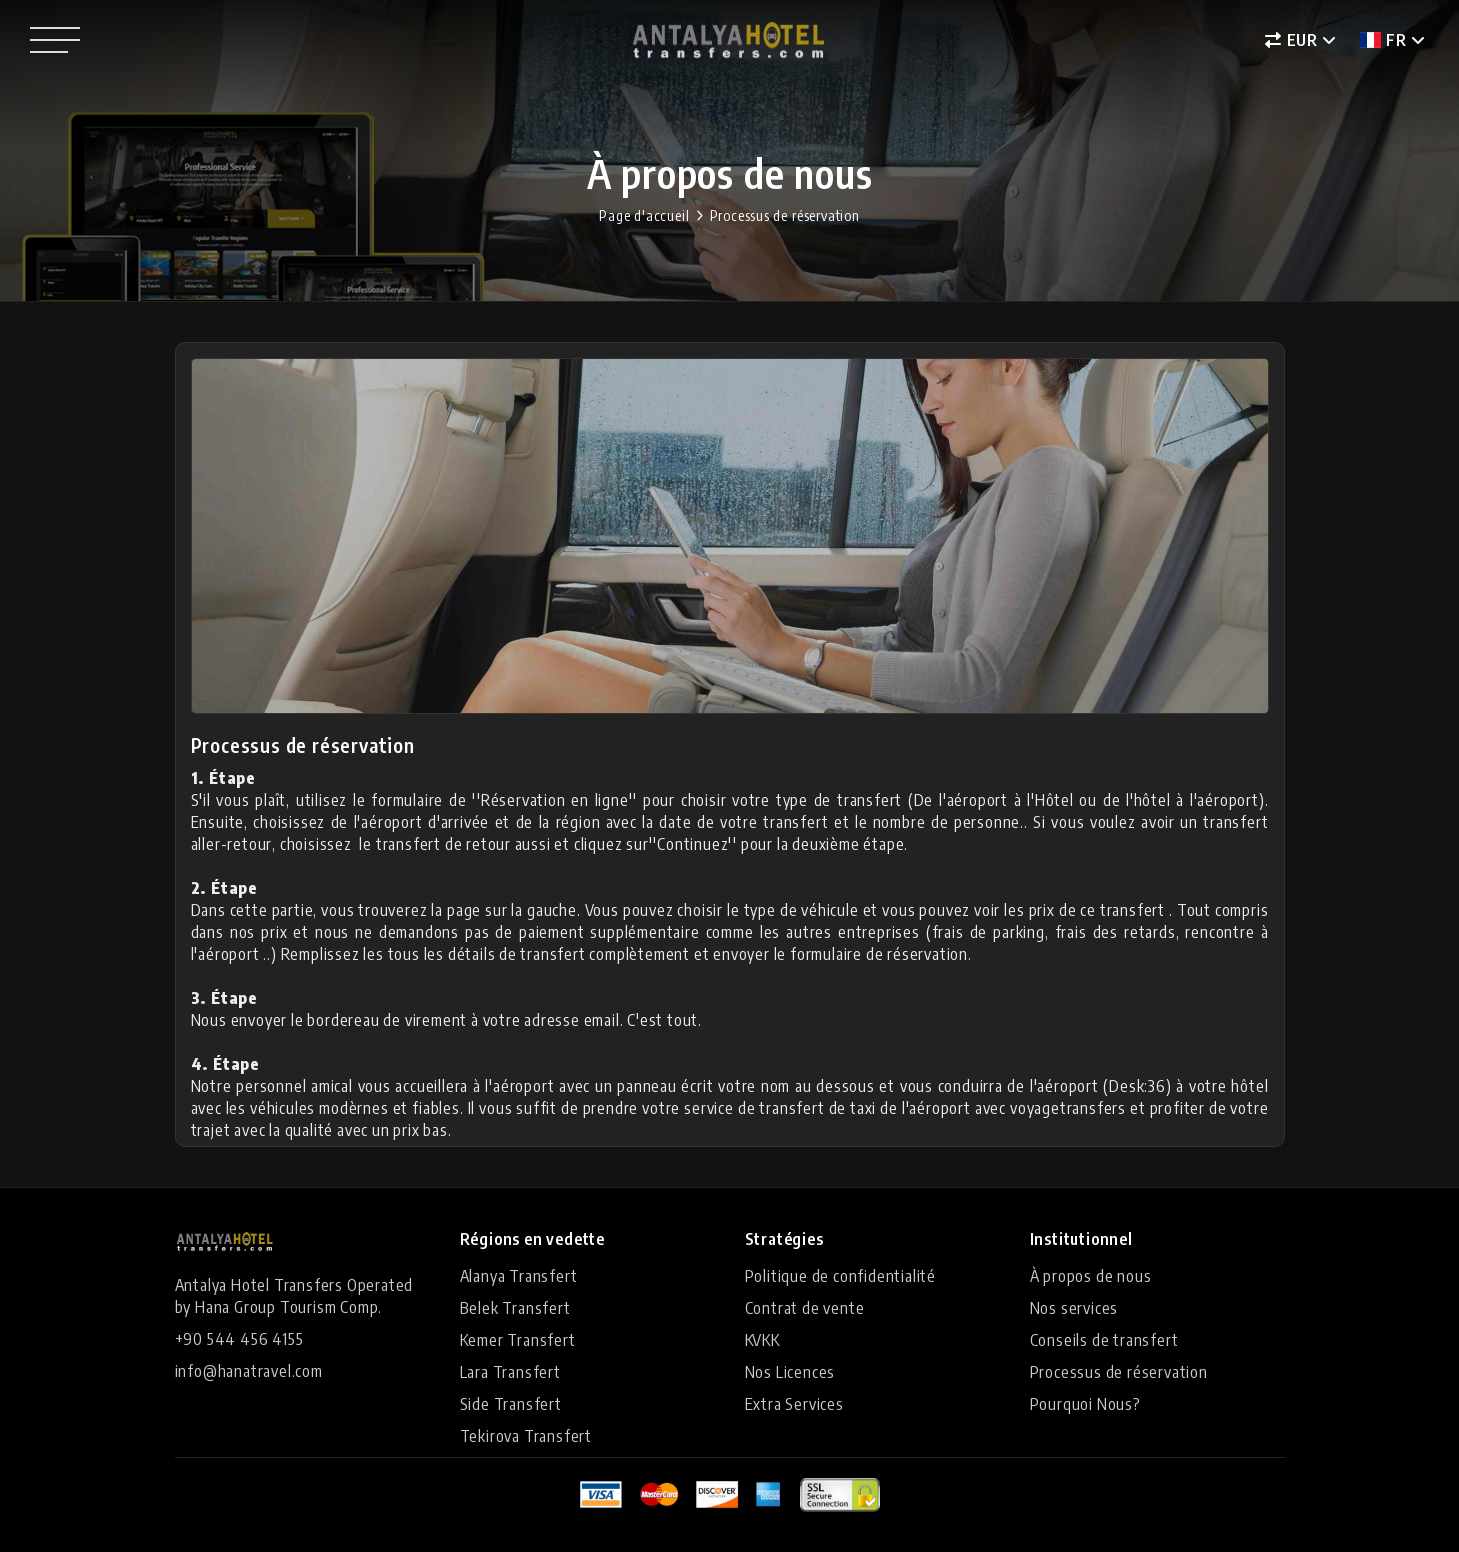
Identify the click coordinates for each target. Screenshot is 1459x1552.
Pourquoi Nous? (1085, 1404)
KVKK (762, 1340)
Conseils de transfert (1104, 1340)
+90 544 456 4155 (239, 1339)
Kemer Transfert (518, 1340)
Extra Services (794, 1404)
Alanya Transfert (519, 1276)
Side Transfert (511, 1404)
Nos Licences (790, 1372)
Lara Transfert (510, 1372)
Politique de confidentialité (840, 1276)
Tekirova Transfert (526, 1436)
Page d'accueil (644, 215)
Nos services (1074, 1308)
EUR (1291, 40)
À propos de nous (1091, 1276)
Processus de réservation (785, 215)
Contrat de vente (805, 1308)
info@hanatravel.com (249, 1371)
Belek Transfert (515, 1308)
